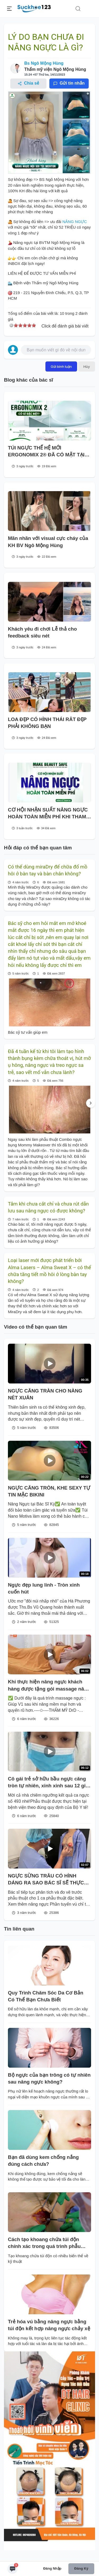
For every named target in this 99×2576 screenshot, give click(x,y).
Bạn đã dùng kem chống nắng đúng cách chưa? (43, 2160)
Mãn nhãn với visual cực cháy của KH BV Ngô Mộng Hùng (48, 541)
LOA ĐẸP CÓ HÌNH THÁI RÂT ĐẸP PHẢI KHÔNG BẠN (47, 723)
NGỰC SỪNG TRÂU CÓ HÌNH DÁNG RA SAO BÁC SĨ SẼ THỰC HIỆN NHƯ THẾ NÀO (46, 1880)
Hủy (86, 366)
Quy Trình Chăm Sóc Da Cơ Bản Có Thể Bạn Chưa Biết (45, 1996)
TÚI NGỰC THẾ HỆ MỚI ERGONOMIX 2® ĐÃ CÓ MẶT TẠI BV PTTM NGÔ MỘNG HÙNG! (46, 452)
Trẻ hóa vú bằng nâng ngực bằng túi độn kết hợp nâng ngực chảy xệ (49, 2325)
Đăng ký (81, 2568)
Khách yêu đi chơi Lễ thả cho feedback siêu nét (42, 632)
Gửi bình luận (61, 366)
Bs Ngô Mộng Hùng (44, 63)
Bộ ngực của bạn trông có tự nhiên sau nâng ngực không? (49, 2078)
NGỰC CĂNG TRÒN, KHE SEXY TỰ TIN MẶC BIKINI (49, 1491)
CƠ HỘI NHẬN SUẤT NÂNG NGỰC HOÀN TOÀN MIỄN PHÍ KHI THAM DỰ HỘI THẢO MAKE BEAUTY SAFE (48, 813)
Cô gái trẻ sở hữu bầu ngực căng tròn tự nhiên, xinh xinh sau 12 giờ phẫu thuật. (48, 1782)
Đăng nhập (52, 2568)
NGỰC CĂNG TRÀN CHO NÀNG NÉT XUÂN (45, 1394)
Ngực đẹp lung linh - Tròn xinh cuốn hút (44, 1588)
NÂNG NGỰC (74, 221)
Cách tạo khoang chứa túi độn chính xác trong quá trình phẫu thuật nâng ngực (44, 2243)
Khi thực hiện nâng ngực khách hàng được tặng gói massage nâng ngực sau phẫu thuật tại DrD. (49, 1685)
